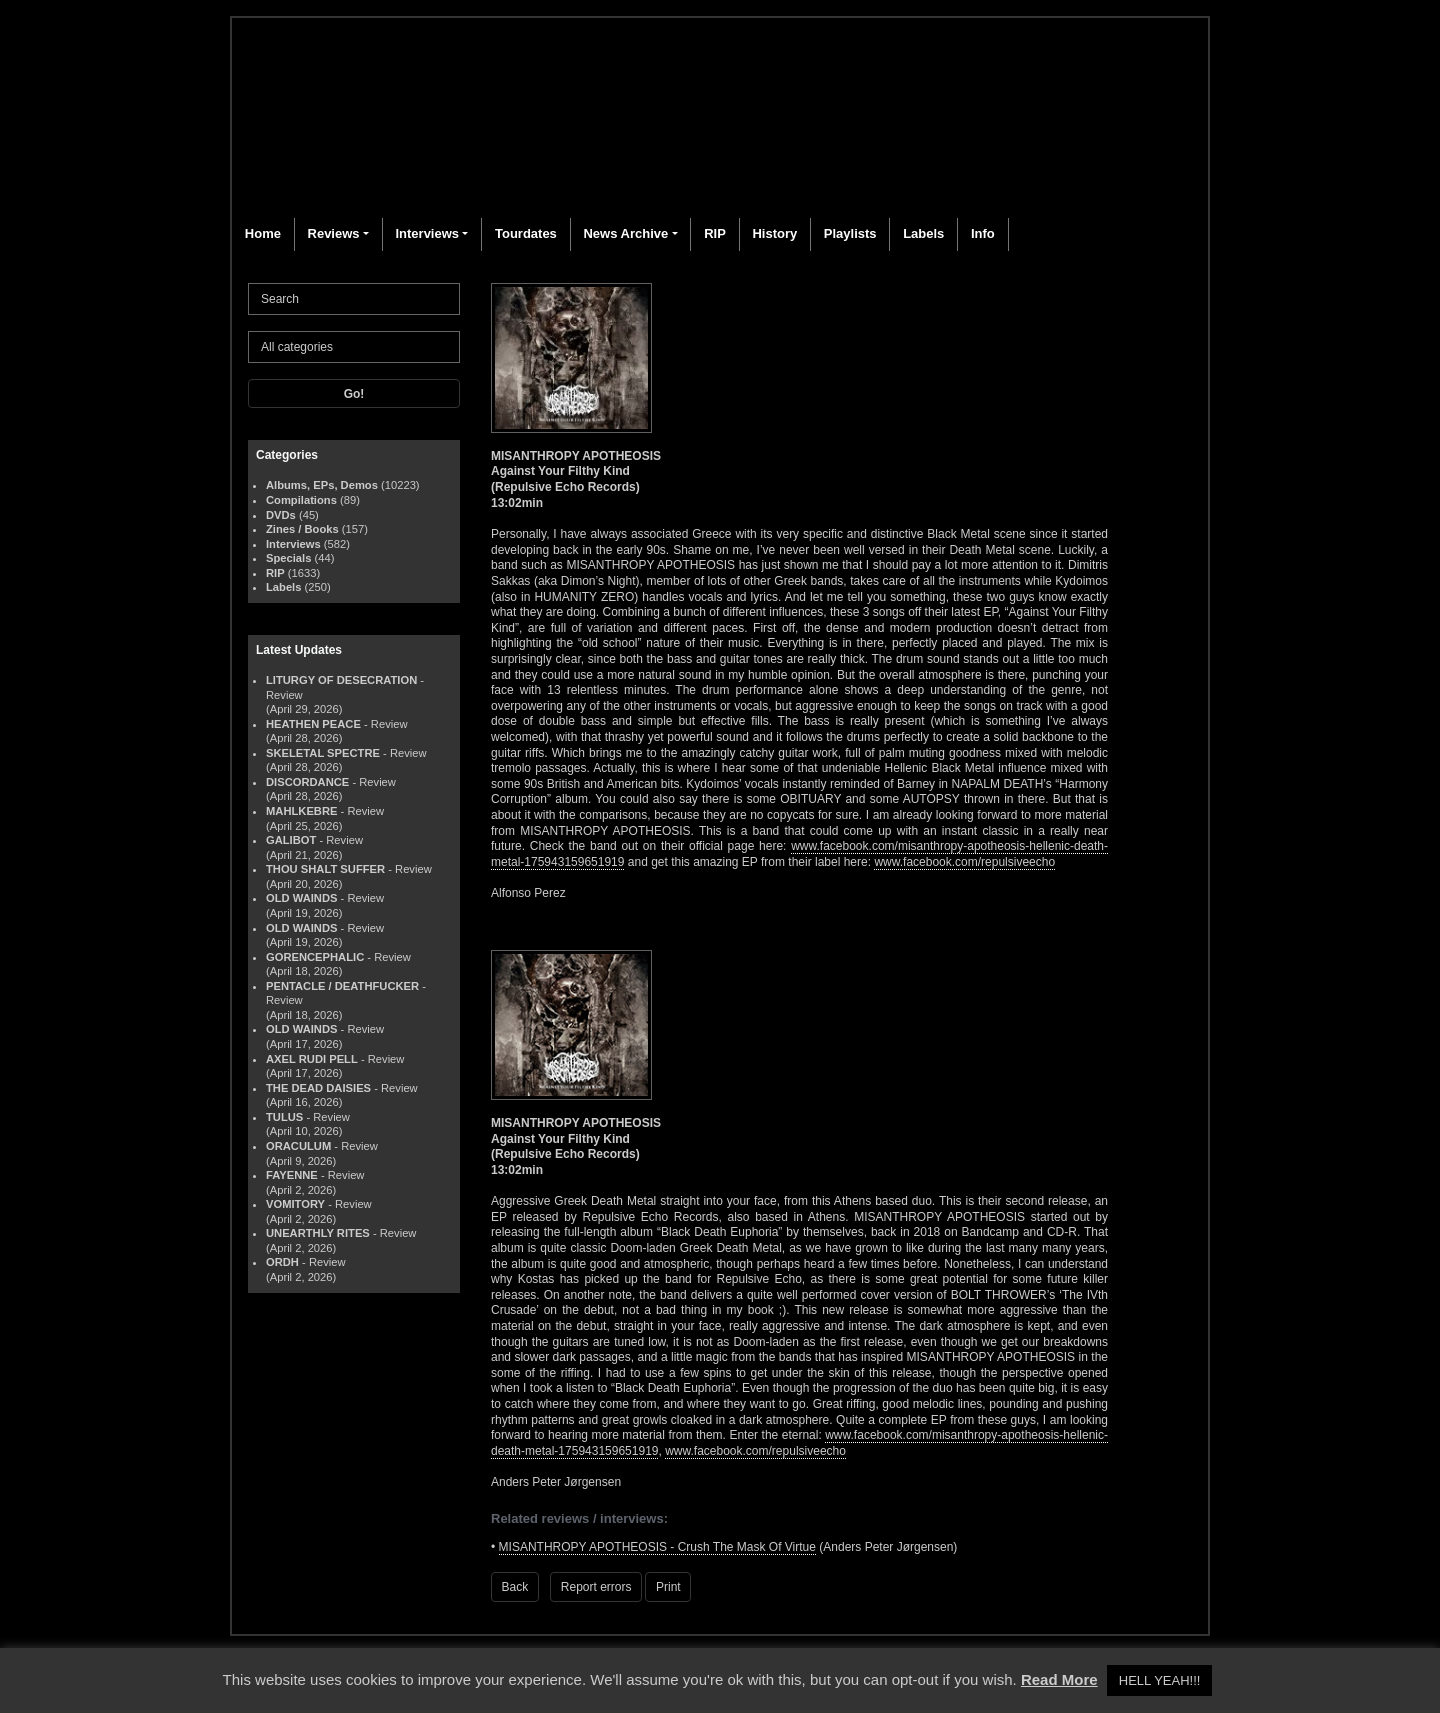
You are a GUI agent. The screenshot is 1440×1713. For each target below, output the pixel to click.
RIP (715, 233)
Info (983, 233)
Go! (354, 394)
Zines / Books (302, 529)
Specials (288, 558)
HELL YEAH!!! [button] (1160, 1680)
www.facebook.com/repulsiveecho (964, 862)
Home (263, 233)
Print (668, 1587)
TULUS (284, 1117)
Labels (923, 233)
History (774, 233)
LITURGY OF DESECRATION (341, 680)
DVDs (281, 515)
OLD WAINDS (301, 898)
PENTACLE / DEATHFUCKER (342, 986)
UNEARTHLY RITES (318, 1233)
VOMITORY (295, 1204)
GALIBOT (291, 840)
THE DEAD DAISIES (318, 1088)
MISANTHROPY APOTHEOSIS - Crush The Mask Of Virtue (657, 1547)
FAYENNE (292, 1175)
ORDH (282, 1262)
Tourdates (526, 233)
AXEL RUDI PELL (312, 1059)
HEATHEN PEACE (313, 724)
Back (515, 1587)
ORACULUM (298, 1146)
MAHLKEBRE (301, 811)
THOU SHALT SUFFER (325, 869)
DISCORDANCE (307, 782)
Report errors (596, 1587)
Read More (1059, 1679)
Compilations (301, 500)
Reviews (334, 233)
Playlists (850, 233)
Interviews (427, 233)
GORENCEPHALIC (315, 957)
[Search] (354, 299)
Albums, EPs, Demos (322, 485)
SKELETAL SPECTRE (323, 753)
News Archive (625, 233)
